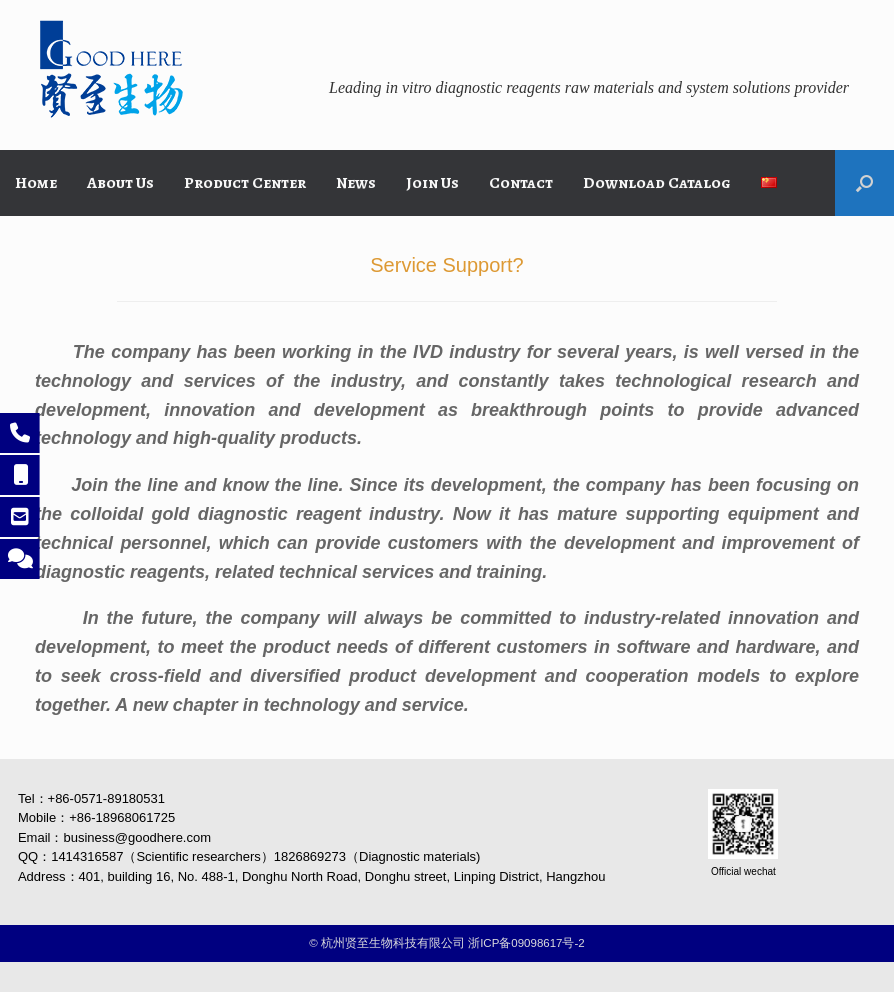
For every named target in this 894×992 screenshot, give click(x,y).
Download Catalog (657, 183)
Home (36, 183)
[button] (864, 183)
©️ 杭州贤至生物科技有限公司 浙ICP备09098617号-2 (446, 943)
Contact (521, 183)
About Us (120, 183)
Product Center (245, 183)
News (356, 183)
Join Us (432, 183)
